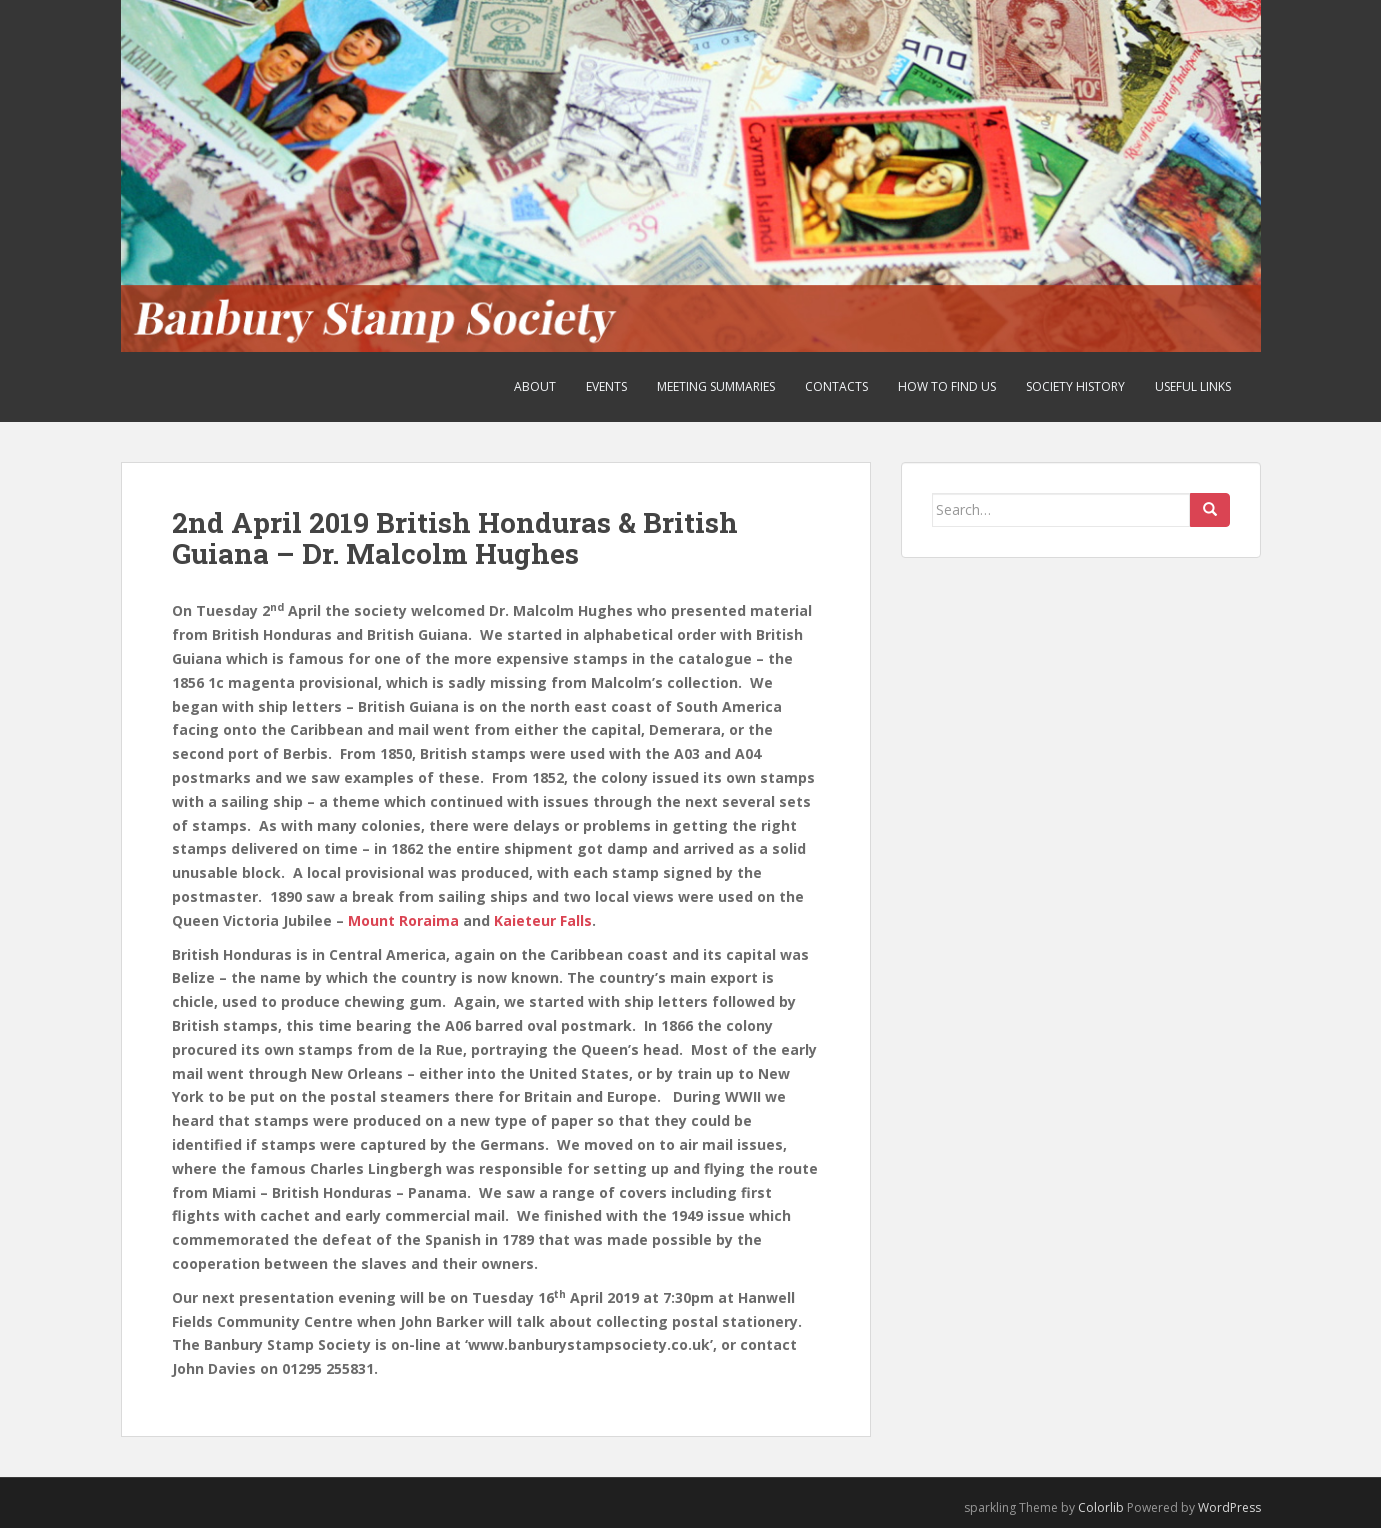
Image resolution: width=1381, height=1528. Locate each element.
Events (606, 386)
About (535, 386)
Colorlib (1101, 1507)
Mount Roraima (403, 920)
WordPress (1229, 1507)
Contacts (836, 386)
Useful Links (1193, 386)
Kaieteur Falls (543, 920)
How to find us (947, 386)
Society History (1075, 386)
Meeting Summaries (716, 386)
